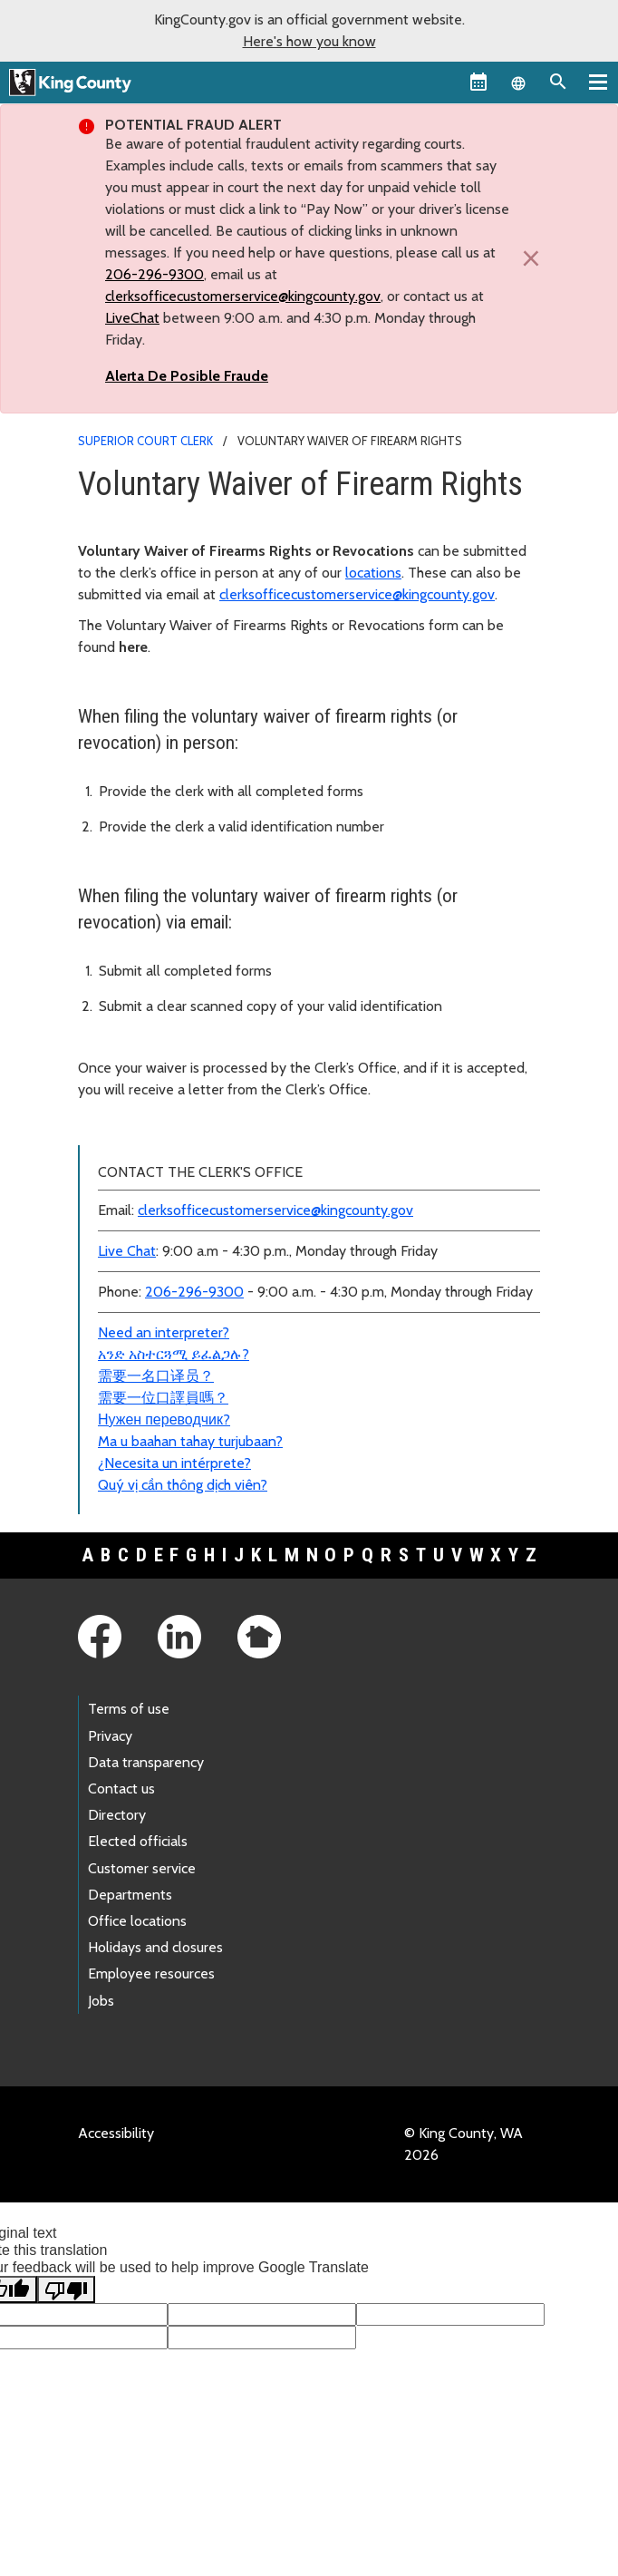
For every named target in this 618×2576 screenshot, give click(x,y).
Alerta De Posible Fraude (186, 375)
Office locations (137, 1921)
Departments (130, 1894)
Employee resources (151, 1973)
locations (373, 572)
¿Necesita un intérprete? (174, 1463)
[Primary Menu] (598, 82)
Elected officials (138, 1841)
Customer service (142, 1868)
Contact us (121, 1788)
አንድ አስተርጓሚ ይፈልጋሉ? (173, 1354)
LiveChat (132, 317)
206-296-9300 (154, 274)
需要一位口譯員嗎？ (163, 1397)
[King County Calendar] (478, 82)
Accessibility (116, 2133)
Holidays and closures (155, 1947)
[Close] (526, 259)
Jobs (101, 2000)
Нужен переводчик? (164, 1419)
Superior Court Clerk (145, 440)
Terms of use (128, 1708)
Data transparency (146, 1762)
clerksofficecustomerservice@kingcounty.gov (243, 296)
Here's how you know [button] (309, 41)
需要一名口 (134, 1376)
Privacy (110, 1736)
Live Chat (127, 1250)
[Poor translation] (66, 2289)
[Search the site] (558, 82)
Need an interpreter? (163, 1332)
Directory (117, 1814)
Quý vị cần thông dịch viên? (182, 1484)
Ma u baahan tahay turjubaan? (190, 1441)
